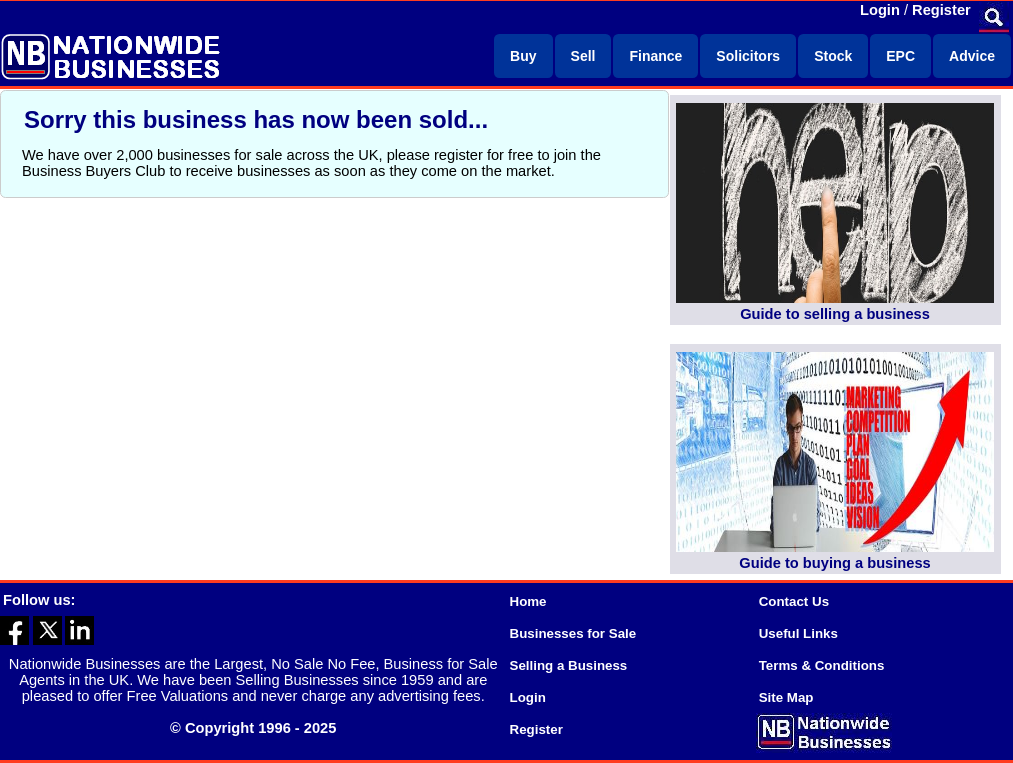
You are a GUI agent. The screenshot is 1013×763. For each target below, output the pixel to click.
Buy (523, 56)
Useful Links (798, 633)
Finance (655, 56)
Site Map (786, 697)
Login (880, 10)
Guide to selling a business (835, 314)
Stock (833, 56)
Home (528, 601)
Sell (583, 56)
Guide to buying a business (834, 563)
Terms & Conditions (822, 665)
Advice (972, 56)
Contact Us (794, 601)
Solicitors (748, 56)
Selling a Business (569, 665)
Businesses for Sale (573, 633)
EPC (900, 56)
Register (941, 10)
